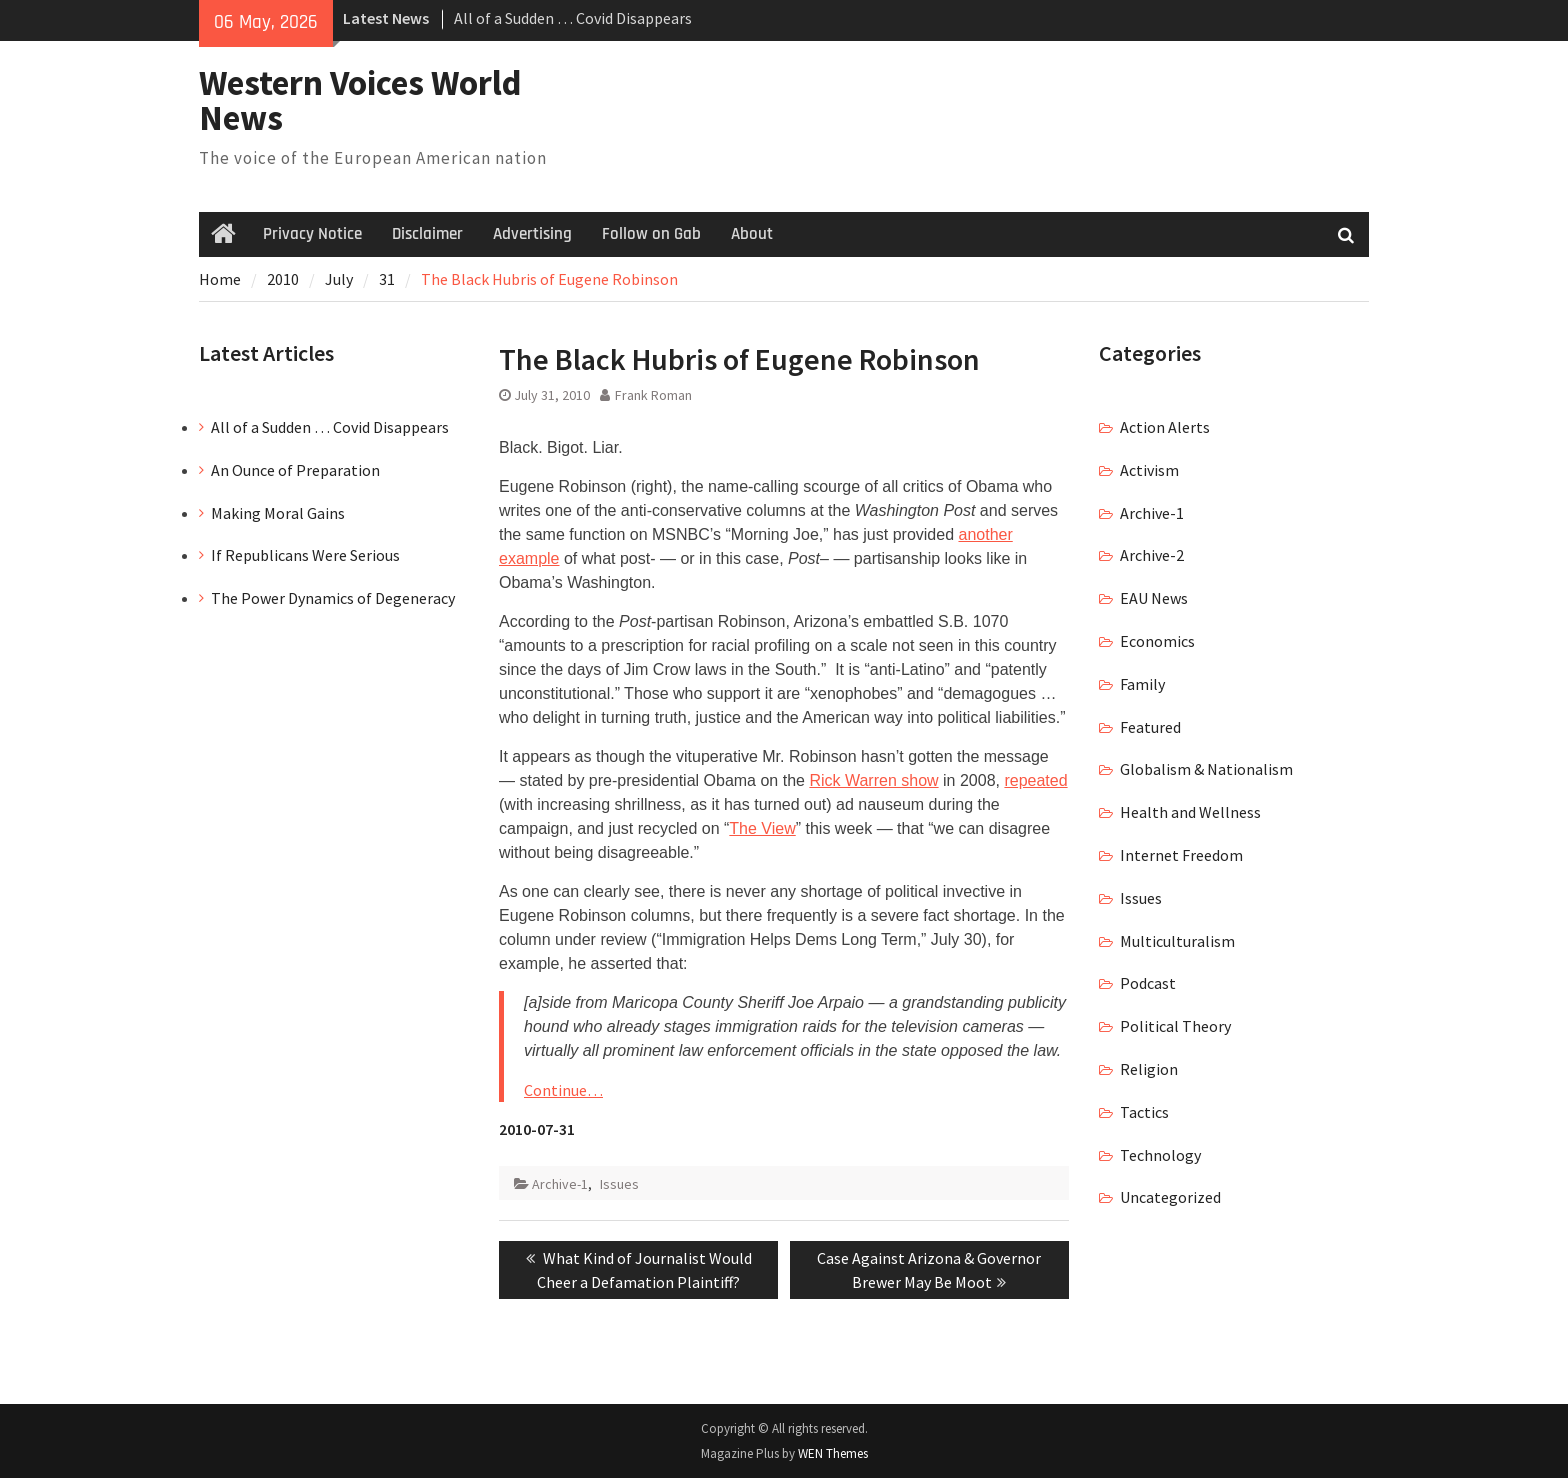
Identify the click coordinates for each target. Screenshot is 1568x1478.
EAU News (1154, 598)
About (752, 234)
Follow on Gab (651, 234)
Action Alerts (1165, 427)
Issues (619, 1184)
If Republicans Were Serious (305, 555)
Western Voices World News (360, 100)
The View (762, 828)
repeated (1035, 780)
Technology (1160, 1155)
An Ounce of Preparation (295, 470)
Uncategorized (1170, 1197)
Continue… (563, 1090)
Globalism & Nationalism (1206, 769)
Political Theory (1175, 1026)
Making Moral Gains (278, 513)
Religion (1149, 1069)
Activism (1149, 470)
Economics (1157, 641)
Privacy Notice (312, 234)
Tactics (1144, 1112)
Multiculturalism (1177, 941)
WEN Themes (833, 1453)
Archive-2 (1152, 555)
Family (1142, 684)
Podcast (1148, 983)
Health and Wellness (1190, 812)
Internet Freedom (1181, 855)
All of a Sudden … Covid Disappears (573, 18)
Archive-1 (560, 1184)
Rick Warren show (873, 780)
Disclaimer (427, 234)
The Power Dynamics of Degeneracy (333, 598)
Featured (1150, 727)
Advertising (532, 234)
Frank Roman (653, 395)
